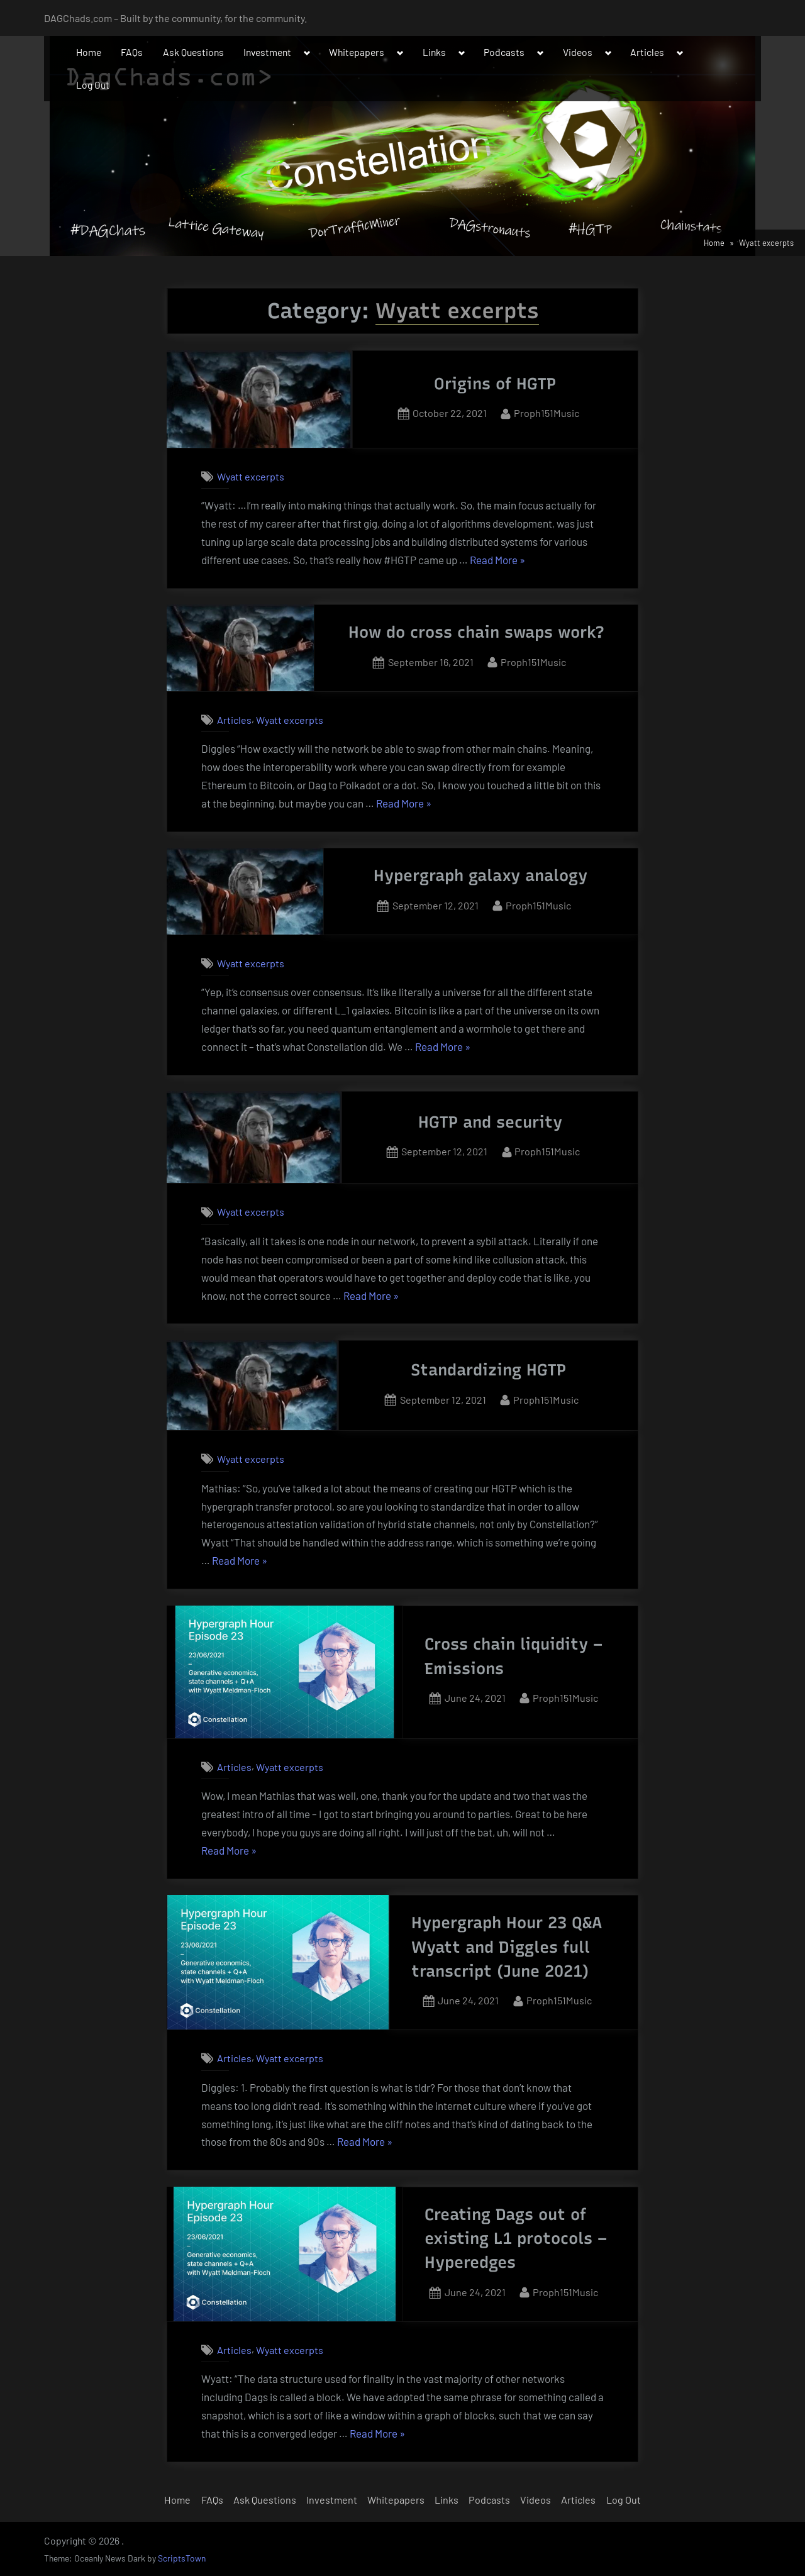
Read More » (497, 560)
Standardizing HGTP (488, 1369)
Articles (647, 52)
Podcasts (504, 52)
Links (434, 52)
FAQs (132, 52)
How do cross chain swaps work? (476, 632)
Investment (267, 52)
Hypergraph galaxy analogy (480, 875)
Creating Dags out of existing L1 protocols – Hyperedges (516, 2238)
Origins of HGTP (495, 383)
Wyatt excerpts (250, 476)
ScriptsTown (182, 2558)
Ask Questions (193, 52)
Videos (577, 52)
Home (88, 52)
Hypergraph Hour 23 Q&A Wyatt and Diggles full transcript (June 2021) (506, 1946)
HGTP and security (490, 1122)
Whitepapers (356, 52)
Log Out (92, 85)
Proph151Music (546, 411)
